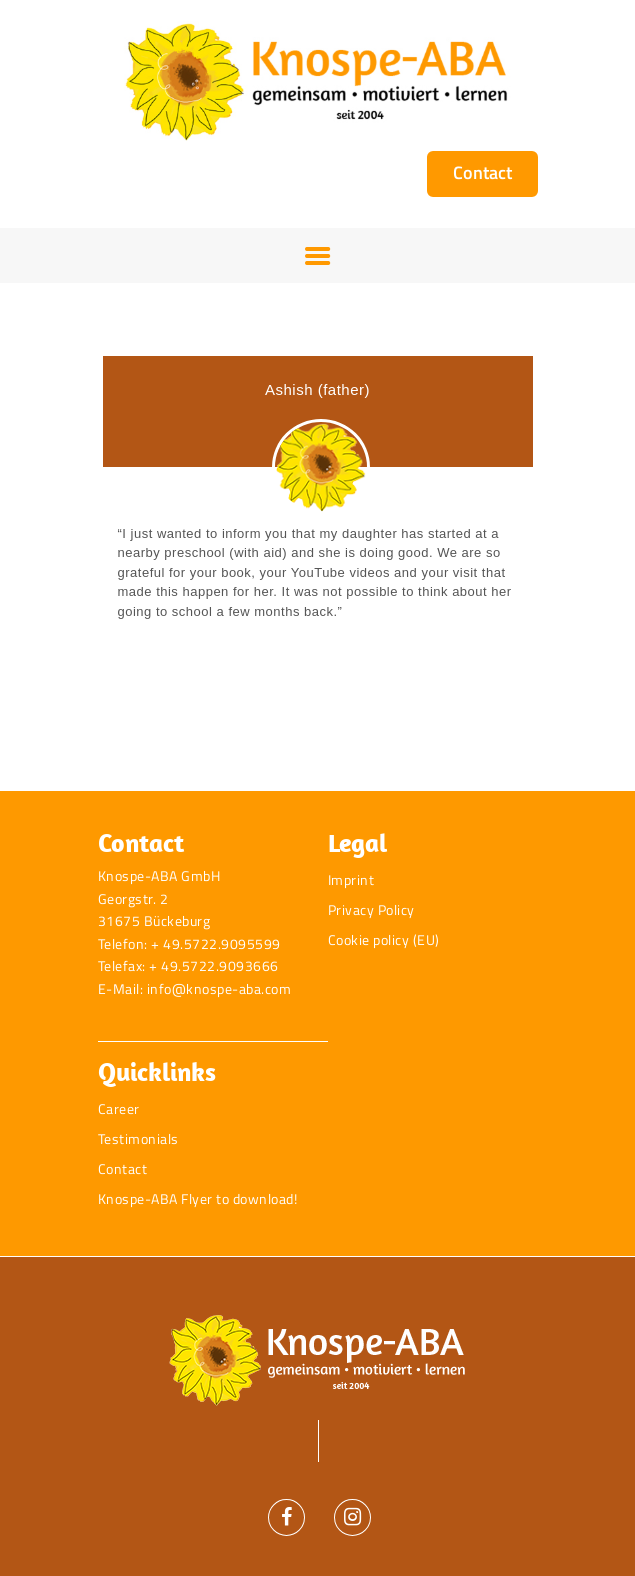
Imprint (351, 879)
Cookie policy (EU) (384, 939)
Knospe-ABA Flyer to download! (198, 1198)
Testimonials (138, 1138)
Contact (123, 1168)
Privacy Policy (371, 909)
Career (119, 1108)
